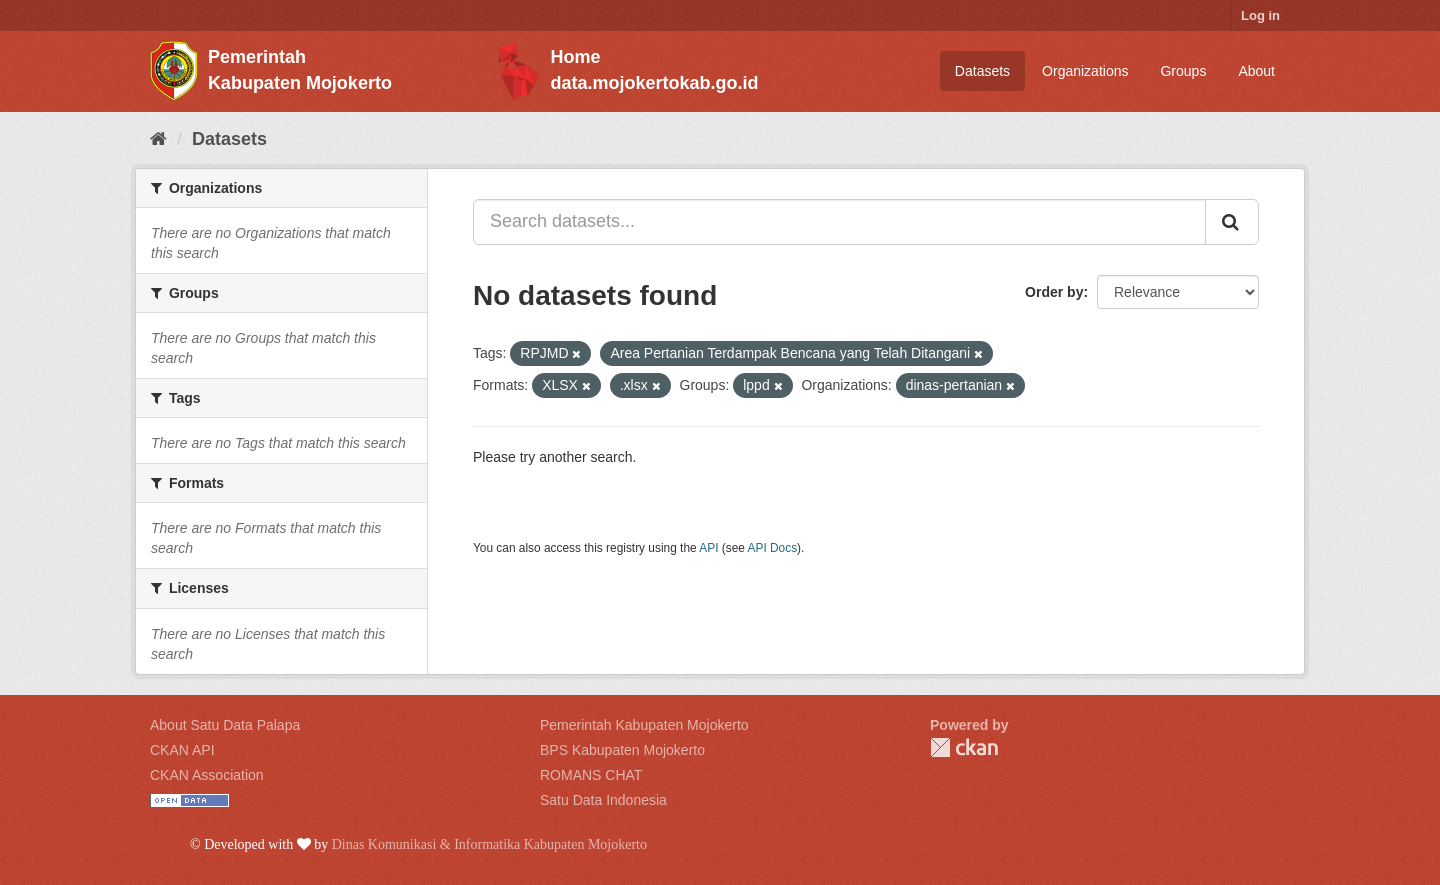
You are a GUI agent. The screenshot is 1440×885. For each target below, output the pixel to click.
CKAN (964, 747)
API (708, 548)
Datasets (982, 71)
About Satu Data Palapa (225, 725)
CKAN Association (207, 775)
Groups (1183, 71)
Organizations (1085, 71)
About (1256, 71)
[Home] (158, 139)
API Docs (773, 548)
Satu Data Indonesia (603, 800)
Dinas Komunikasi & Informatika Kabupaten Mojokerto (489, 844)
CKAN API (182, 750)
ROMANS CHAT (591, 775)
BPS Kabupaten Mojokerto (622, 750)
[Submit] (1232, 222)
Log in (1260, 15)
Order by (1054, 292)
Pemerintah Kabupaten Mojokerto (644, 725)
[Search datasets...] (839, 222)
